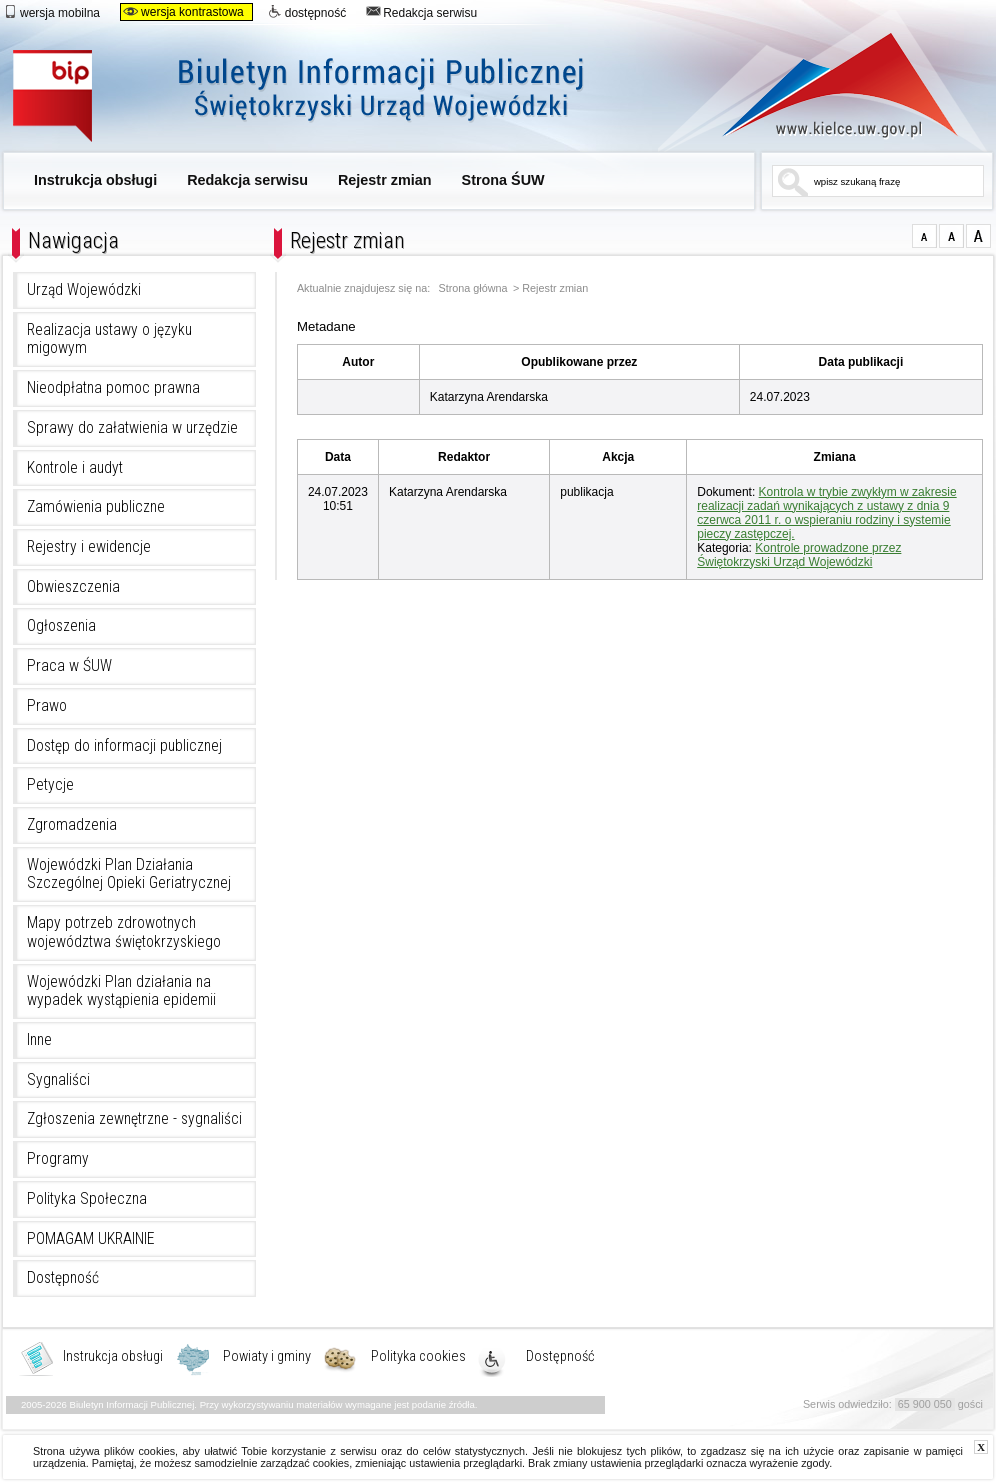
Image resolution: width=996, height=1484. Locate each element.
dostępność (307, 12)
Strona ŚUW (503, 180)
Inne (39, 1040)
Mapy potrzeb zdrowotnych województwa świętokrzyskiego (124, 932)
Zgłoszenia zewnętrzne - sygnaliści (134, 1119)
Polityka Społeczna (87, 1199)
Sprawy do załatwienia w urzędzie (132, 428)
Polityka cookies (418, 1357)
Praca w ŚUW (69, 666)
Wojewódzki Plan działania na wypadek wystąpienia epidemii (121, 991)
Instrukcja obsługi (95, 180)
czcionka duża (978, 236)
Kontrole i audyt (75, 468)
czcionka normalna (924, 236)
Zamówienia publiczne (96, 507)
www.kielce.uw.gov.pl (825, 85)
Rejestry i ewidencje (89, 547)
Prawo (47, 706)
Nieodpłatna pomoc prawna (113, 388)
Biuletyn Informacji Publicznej (320, 97)
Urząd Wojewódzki (84, 290)
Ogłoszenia (61, 626)
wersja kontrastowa (183, 12)
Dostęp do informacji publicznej (124, 746)
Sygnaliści (58, 1080)
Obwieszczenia (73, 587)
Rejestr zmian (385, 180)
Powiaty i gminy (267, 1357)
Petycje (50, 785)
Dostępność (63, 1278)
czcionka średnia (951, 236)
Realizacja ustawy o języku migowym (109, 339)
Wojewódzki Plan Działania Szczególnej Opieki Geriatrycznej (129, 874)
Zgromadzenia (72, 825)
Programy (58, 1159)
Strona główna (473, 288)
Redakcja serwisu (421, 12)
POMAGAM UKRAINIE (91, 1239)
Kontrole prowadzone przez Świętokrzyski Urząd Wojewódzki (799, 555)
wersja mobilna (51, 12)
